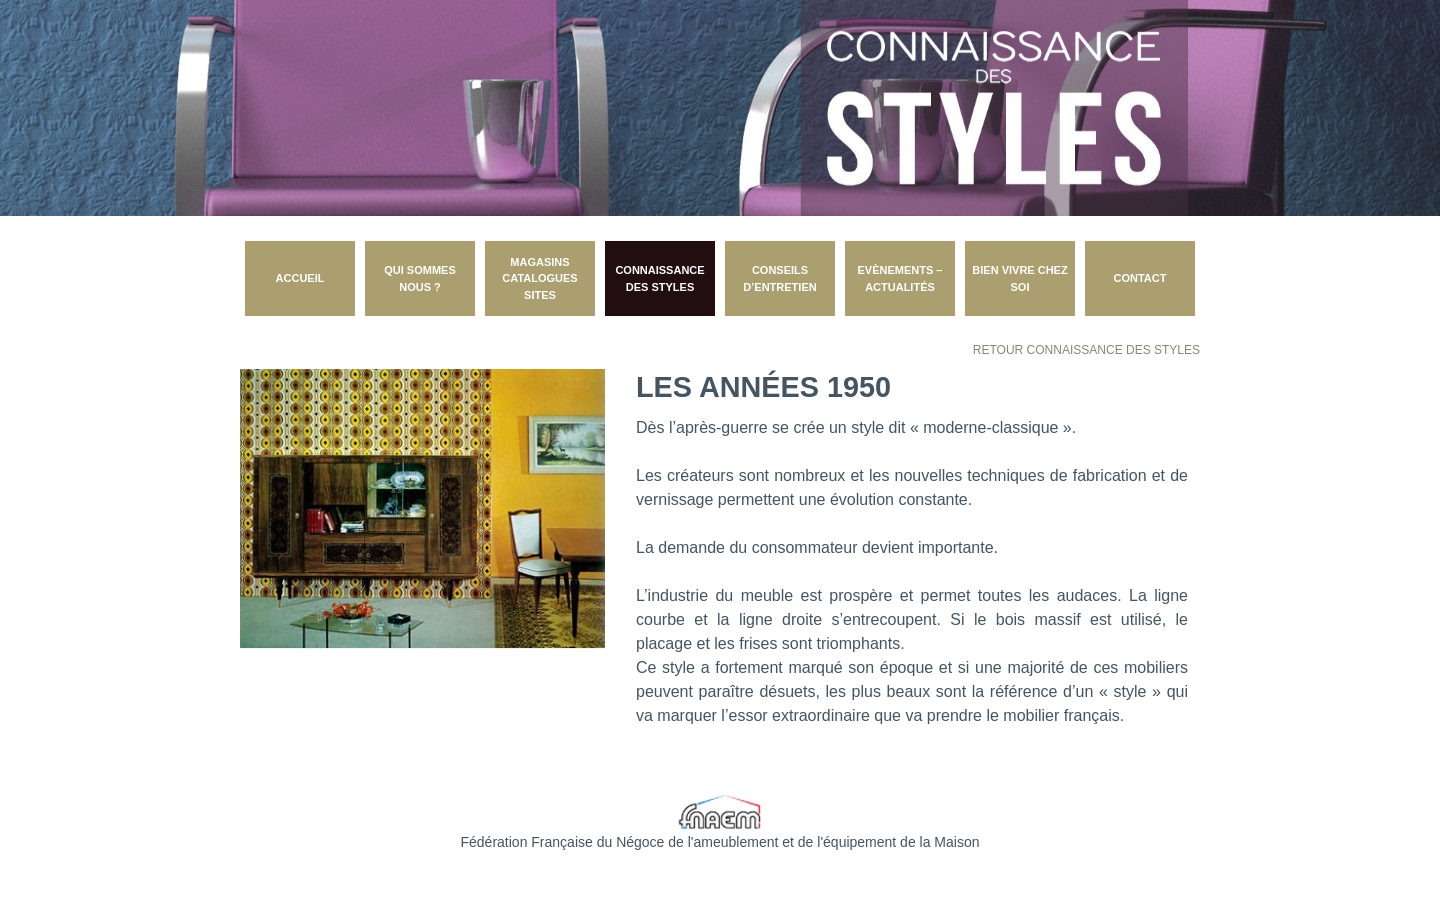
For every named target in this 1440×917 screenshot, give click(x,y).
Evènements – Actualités (900, 278)
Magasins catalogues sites (539, 278)
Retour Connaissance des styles (1086, 350)
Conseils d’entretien (779, 278)
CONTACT (1140, 278)
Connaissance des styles (659, 278)
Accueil (300, 278)
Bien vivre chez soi (1019, 278)
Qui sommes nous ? (420, 278)
